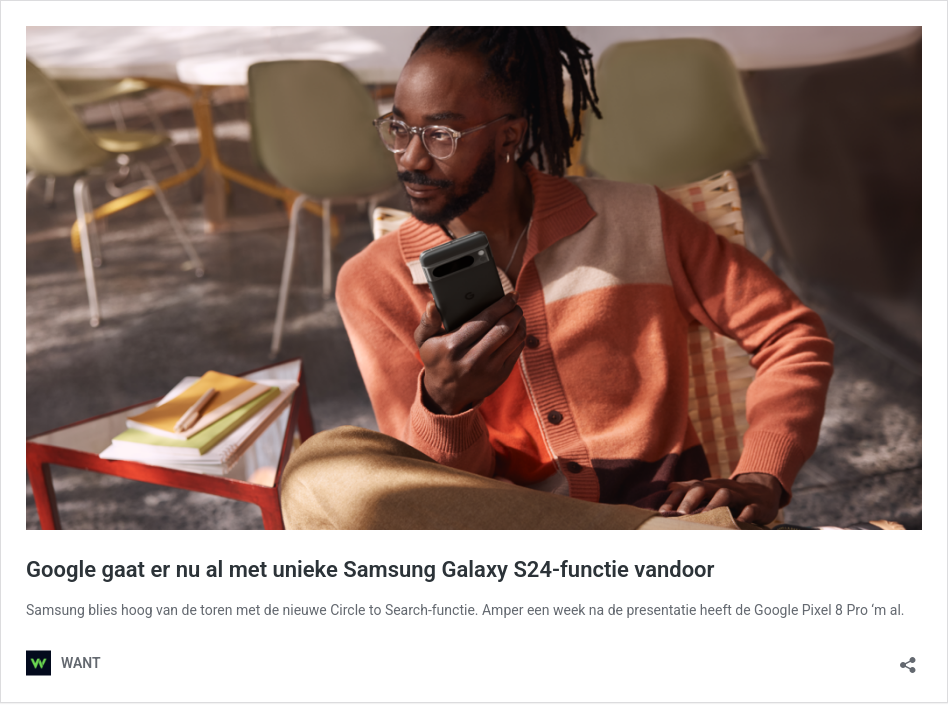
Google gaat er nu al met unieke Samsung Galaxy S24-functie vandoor (370, 569)
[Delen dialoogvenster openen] (908, 658)
